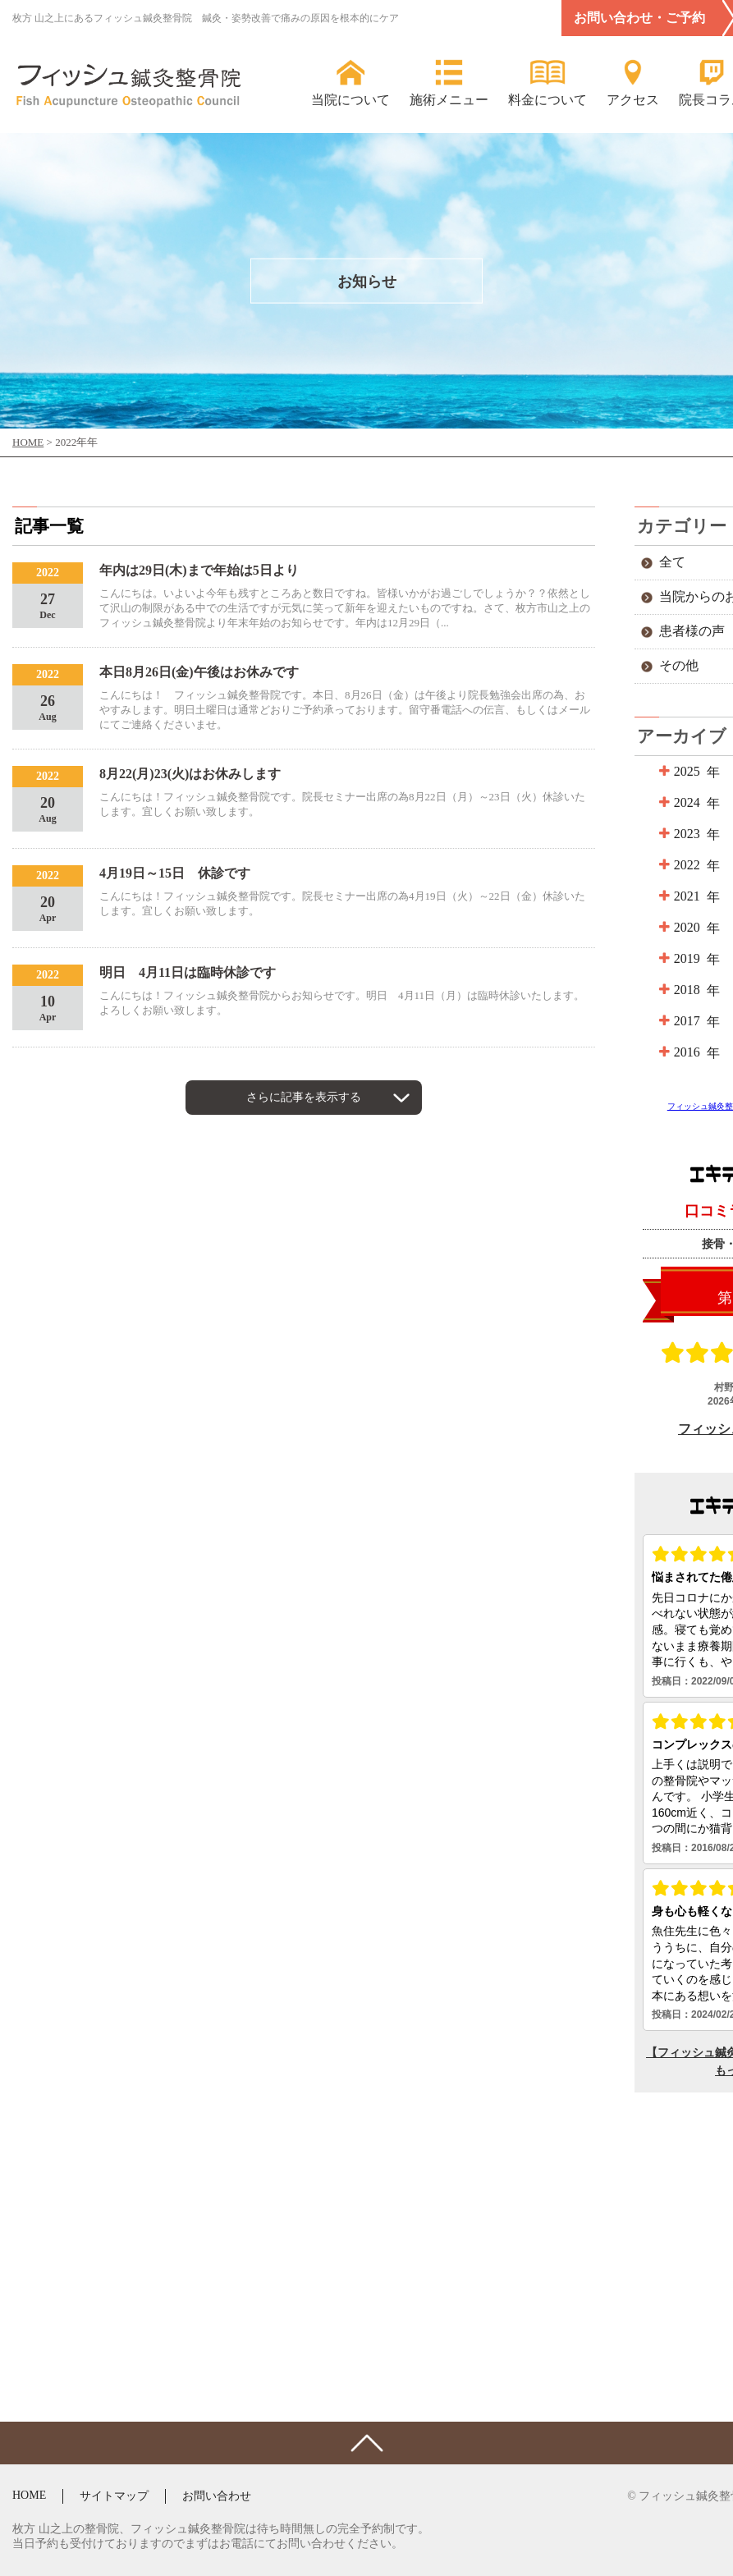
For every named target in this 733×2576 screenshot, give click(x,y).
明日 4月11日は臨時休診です (187, 972)
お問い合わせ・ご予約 (639, 18)
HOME (29, 2495)
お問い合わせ (216, 2496)
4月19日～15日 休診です (174, 873)
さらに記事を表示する (303, 1097)
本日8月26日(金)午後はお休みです (199, 672)
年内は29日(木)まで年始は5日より (199, 570)
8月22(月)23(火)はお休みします (190, 774)
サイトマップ (114, 2496)
